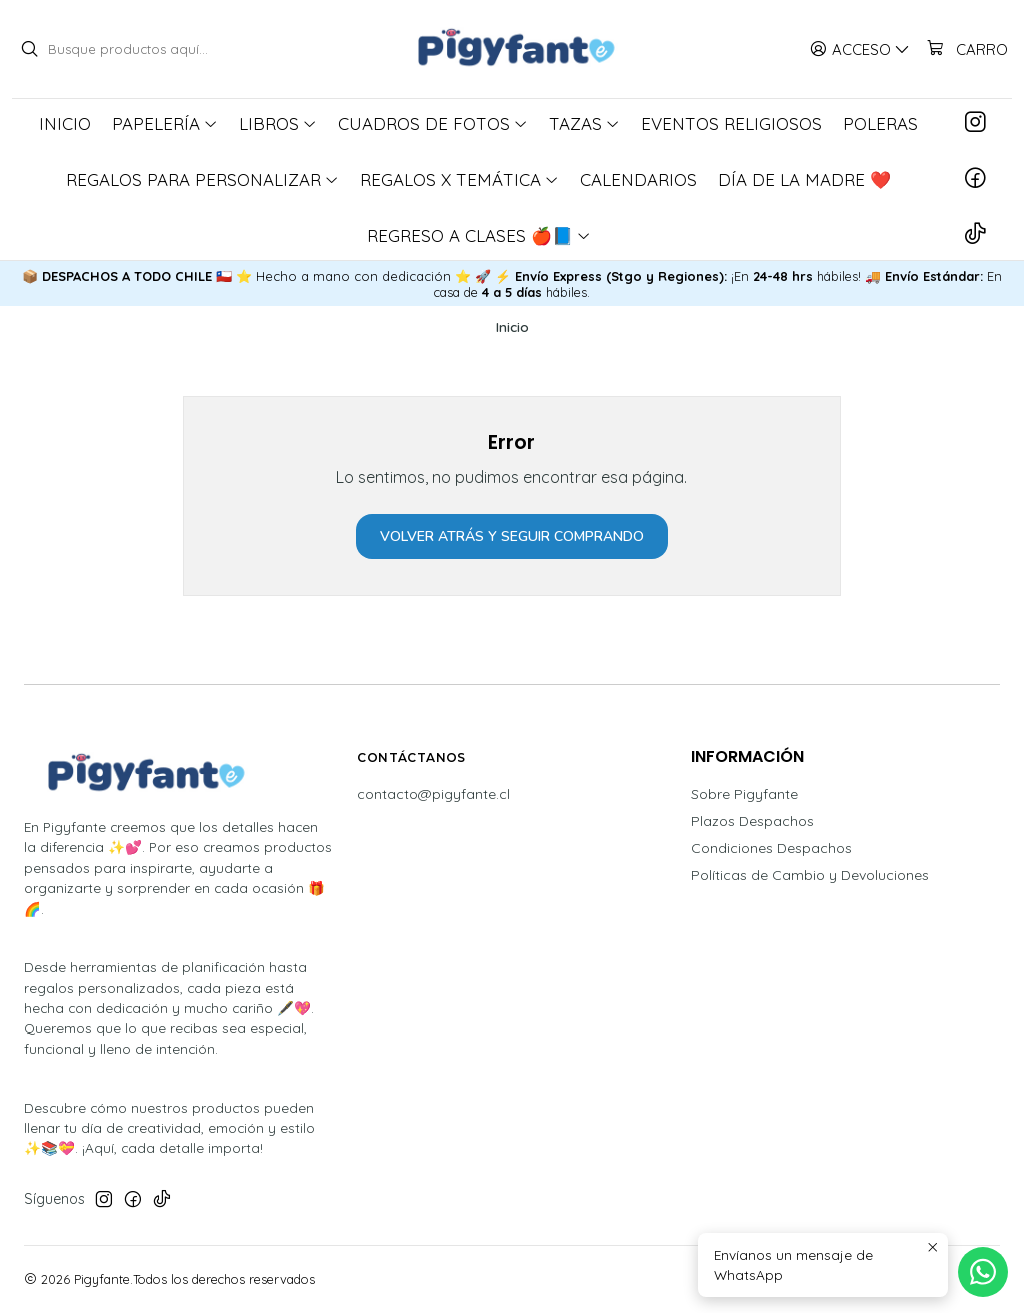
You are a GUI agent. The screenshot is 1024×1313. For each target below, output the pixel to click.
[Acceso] (860, 49)
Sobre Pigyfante (744, 794)
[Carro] (966, 49)
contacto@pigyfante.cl (433, 794)
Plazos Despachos (752, 821)
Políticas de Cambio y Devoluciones (810, 875)
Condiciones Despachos (771, 848)
